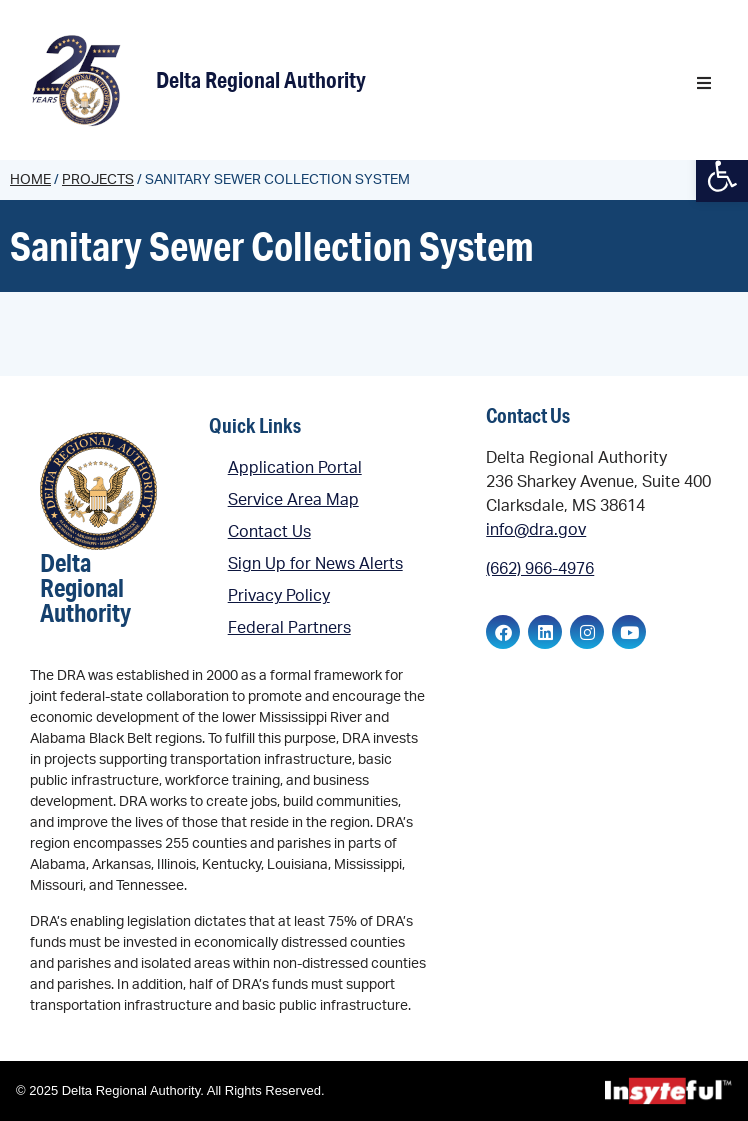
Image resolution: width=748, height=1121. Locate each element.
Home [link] (30, 180)
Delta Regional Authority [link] (261, 79)
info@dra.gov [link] (536, 530)
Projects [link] (98, 180)
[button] (704, 83)
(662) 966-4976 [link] (540, 569)
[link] (80, 80)
